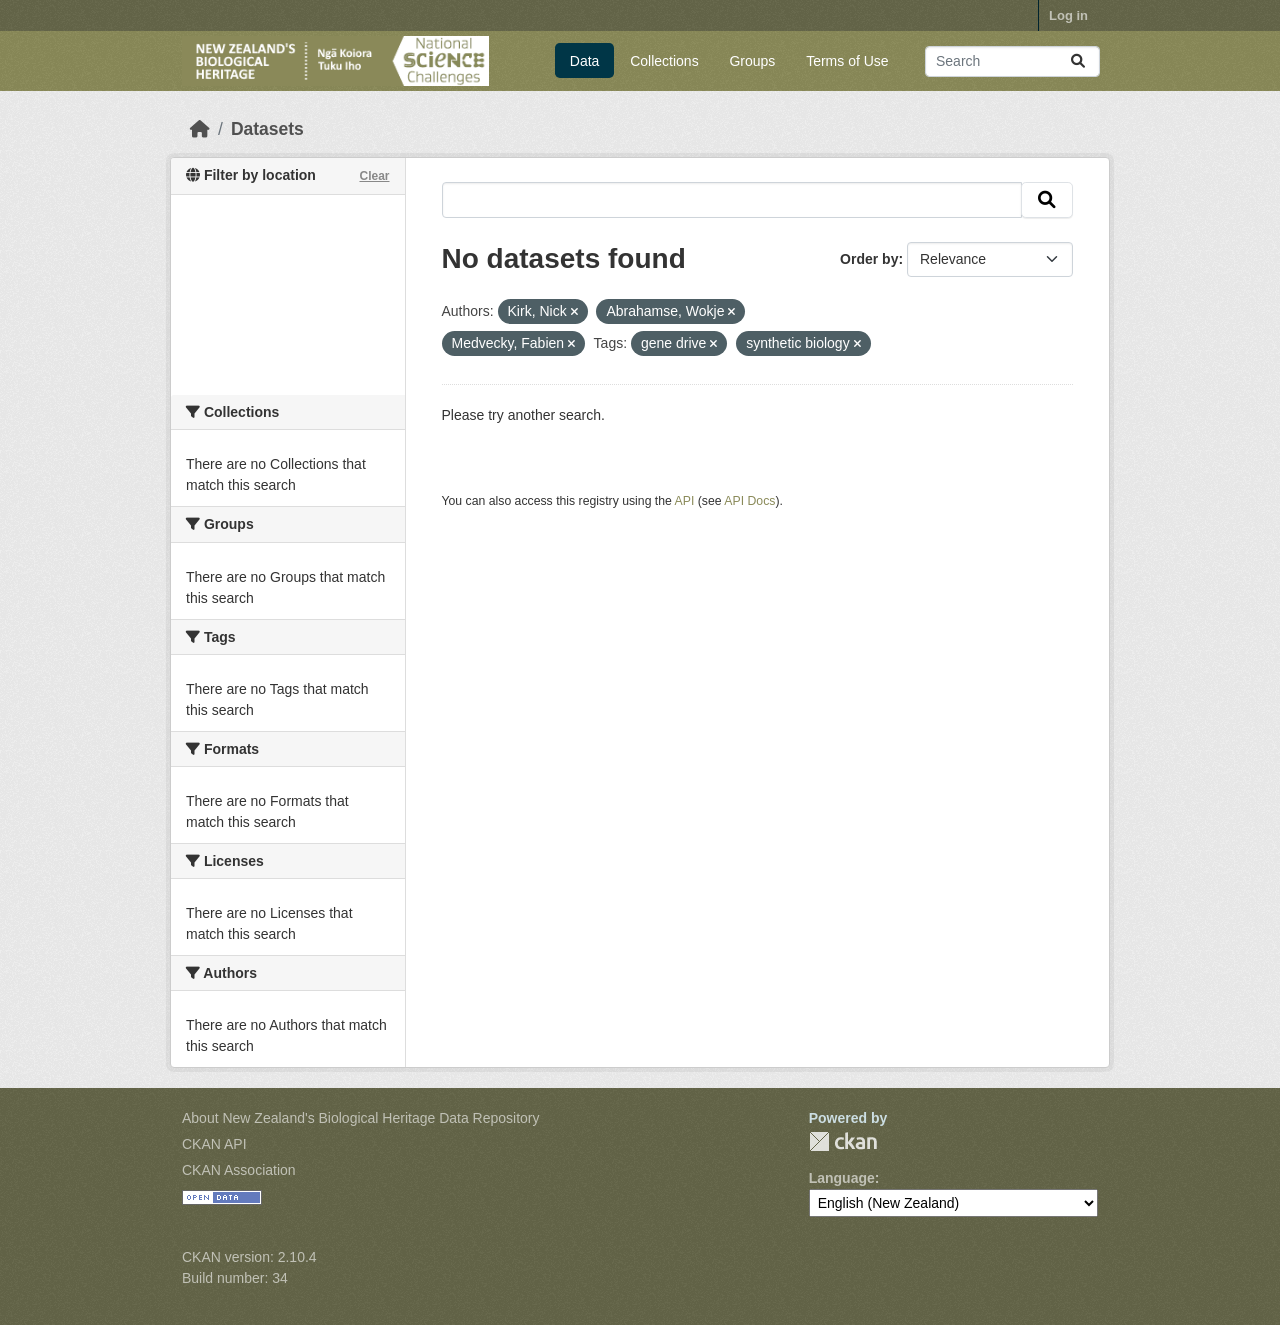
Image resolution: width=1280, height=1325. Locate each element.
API (685, 501)
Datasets (267, 129)
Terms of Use (847, 61)
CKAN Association (239, 1170)
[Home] (200, 129)
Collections (664, 61)
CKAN (843, 1141)
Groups (752, 61)
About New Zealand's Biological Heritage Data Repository (361, 1118)
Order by (869, 259)
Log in (1068, 15)
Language (842, 1178)
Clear (374, 176)
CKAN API (214, 1144)
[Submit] (1078, 61)
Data (585, 61)
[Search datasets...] (1012, 61)
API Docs (749, 501)
